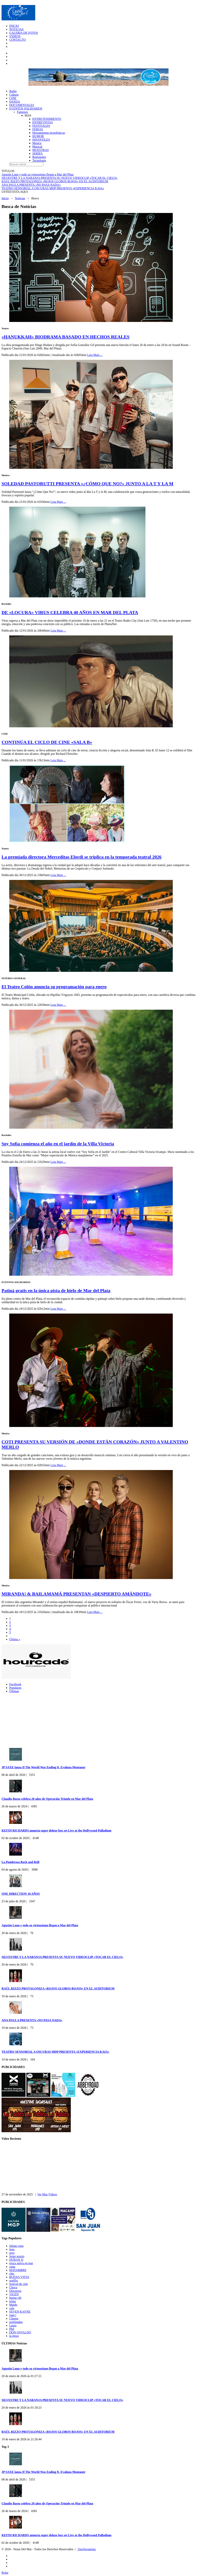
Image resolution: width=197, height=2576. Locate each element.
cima (12, 2266)
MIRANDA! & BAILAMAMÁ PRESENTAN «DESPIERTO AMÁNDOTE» (76, 1593)
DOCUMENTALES (21, 105)
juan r (12, 2315)
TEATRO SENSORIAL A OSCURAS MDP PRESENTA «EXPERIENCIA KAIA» (53, 188)
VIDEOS (15, 36)
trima (12, 2301)
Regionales (39, 157)
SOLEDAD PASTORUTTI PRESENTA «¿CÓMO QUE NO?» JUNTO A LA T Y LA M (87, 483)
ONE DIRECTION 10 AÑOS (21, 1893)
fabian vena (16, 2246)
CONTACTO (17, 39)
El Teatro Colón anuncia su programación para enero (54, 986)
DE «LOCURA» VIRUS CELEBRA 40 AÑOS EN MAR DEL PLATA (70, 612)
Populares (15, 1687)
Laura (12, 2325)
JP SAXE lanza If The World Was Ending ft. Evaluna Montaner (43, 1767)
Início (5, 198)
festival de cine (18, 2284)
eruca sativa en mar (21, 2263)
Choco (13, 2287)
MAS (28, 115)
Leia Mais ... (95, 355)
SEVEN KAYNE (19, 2311)
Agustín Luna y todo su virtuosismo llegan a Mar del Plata (37, 174)
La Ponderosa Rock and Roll (20, 1862)
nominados (16, 2322)
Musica (36, 143)
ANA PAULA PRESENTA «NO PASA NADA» (31, 184)
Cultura (13, 94)
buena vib (15, 2297)
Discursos (15, 2290)
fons (12, 2249)
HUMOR (38, 136)
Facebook (15, 1684)
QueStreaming (86, 2549)
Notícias (20, 198)
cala (11, 2308)
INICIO (14, 25)
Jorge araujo (16, 2256)
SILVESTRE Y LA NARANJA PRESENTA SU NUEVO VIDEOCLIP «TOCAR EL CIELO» (59, 178)
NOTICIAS (16, 29)
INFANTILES (41, 139)
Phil (11, 2329)
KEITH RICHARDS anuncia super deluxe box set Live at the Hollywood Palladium (56, 1830)
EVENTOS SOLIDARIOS (25, 108)
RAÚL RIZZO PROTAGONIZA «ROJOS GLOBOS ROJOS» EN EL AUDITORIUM (55, 181)
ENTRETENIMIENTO (46, 119)
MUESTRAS (40, 150)
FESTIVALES (41, 125)
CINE (12, 98)
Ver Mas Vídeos (47, 2194)
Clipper (13, 2318)
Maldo (13, 2304)
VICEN (14, 2294)
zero (12, 2252)
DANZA (14, 101)
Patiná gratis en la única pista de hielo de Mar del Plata (56, 1290)
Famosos (22, 112)
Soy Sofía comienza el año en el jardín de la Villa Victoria (58, 1143)
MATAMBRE (17, 2270)
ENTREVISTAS (42, 122)
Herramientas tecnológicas (48, 132)
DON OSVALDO (20, 2332)
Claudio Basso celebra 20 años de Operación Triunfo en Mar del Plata (47, 1798)
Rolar (5, 2572)
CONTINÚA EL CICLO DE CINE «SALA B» (47, 742)
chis (11, 2273)
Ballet (13, 91)
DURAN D (16, 2259)
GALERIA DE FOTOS (23, 32)
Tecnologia (39, 160)
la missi (14, 2335)
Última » (14, 1639)
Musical (37, 146)
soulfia (13, 2280)
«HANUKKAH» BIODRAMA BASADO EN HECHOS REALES (65, 336)
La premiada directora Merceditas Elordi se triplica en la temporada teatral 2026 (81, 856)
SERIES (37, 153)
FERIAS (37, 129)
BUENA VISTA (19, 2277)
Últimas (14, 1691)
